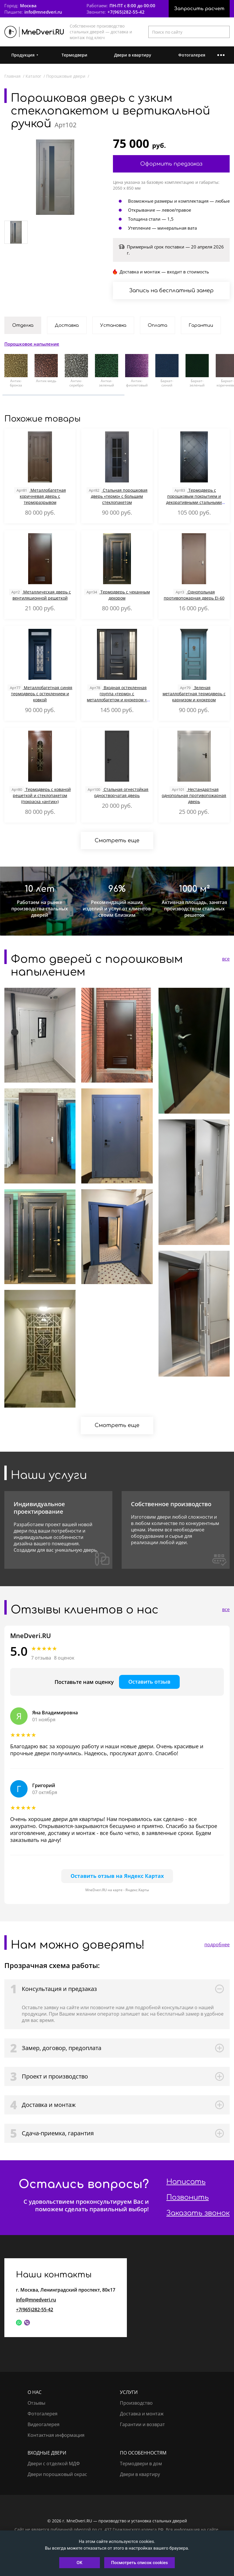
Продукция (23, 55)
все (226, 959)
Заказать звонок (198, 2213)
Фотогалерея (191, 55)
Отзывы (36, 2403)
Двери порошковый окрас (57, 2474)
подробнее (217, 1945)
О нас (35, 2392)
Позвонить (187, 2197)
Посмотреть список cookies (139, 2562)
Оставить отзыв (149, 1681)
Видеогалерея (44, 2424)
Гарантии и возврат (142, 2424)
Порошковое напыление (31, 344)
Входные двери (47, 2453)
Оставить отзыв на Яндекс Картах (117, 1875)
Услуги (129, 2392)
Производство (136, 2403)
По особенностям (143, 2453)
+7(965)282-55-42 (126, 12)
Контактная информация (56, 2435)
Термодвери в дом (141, 2463)
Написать (186, 2182)
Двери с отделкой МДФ (54, 2463)
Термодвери (74, 55)
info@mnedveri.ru (43, 12)
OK (79, 2562)
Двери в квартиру (132, 55)
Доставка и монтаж (142, 2413)
